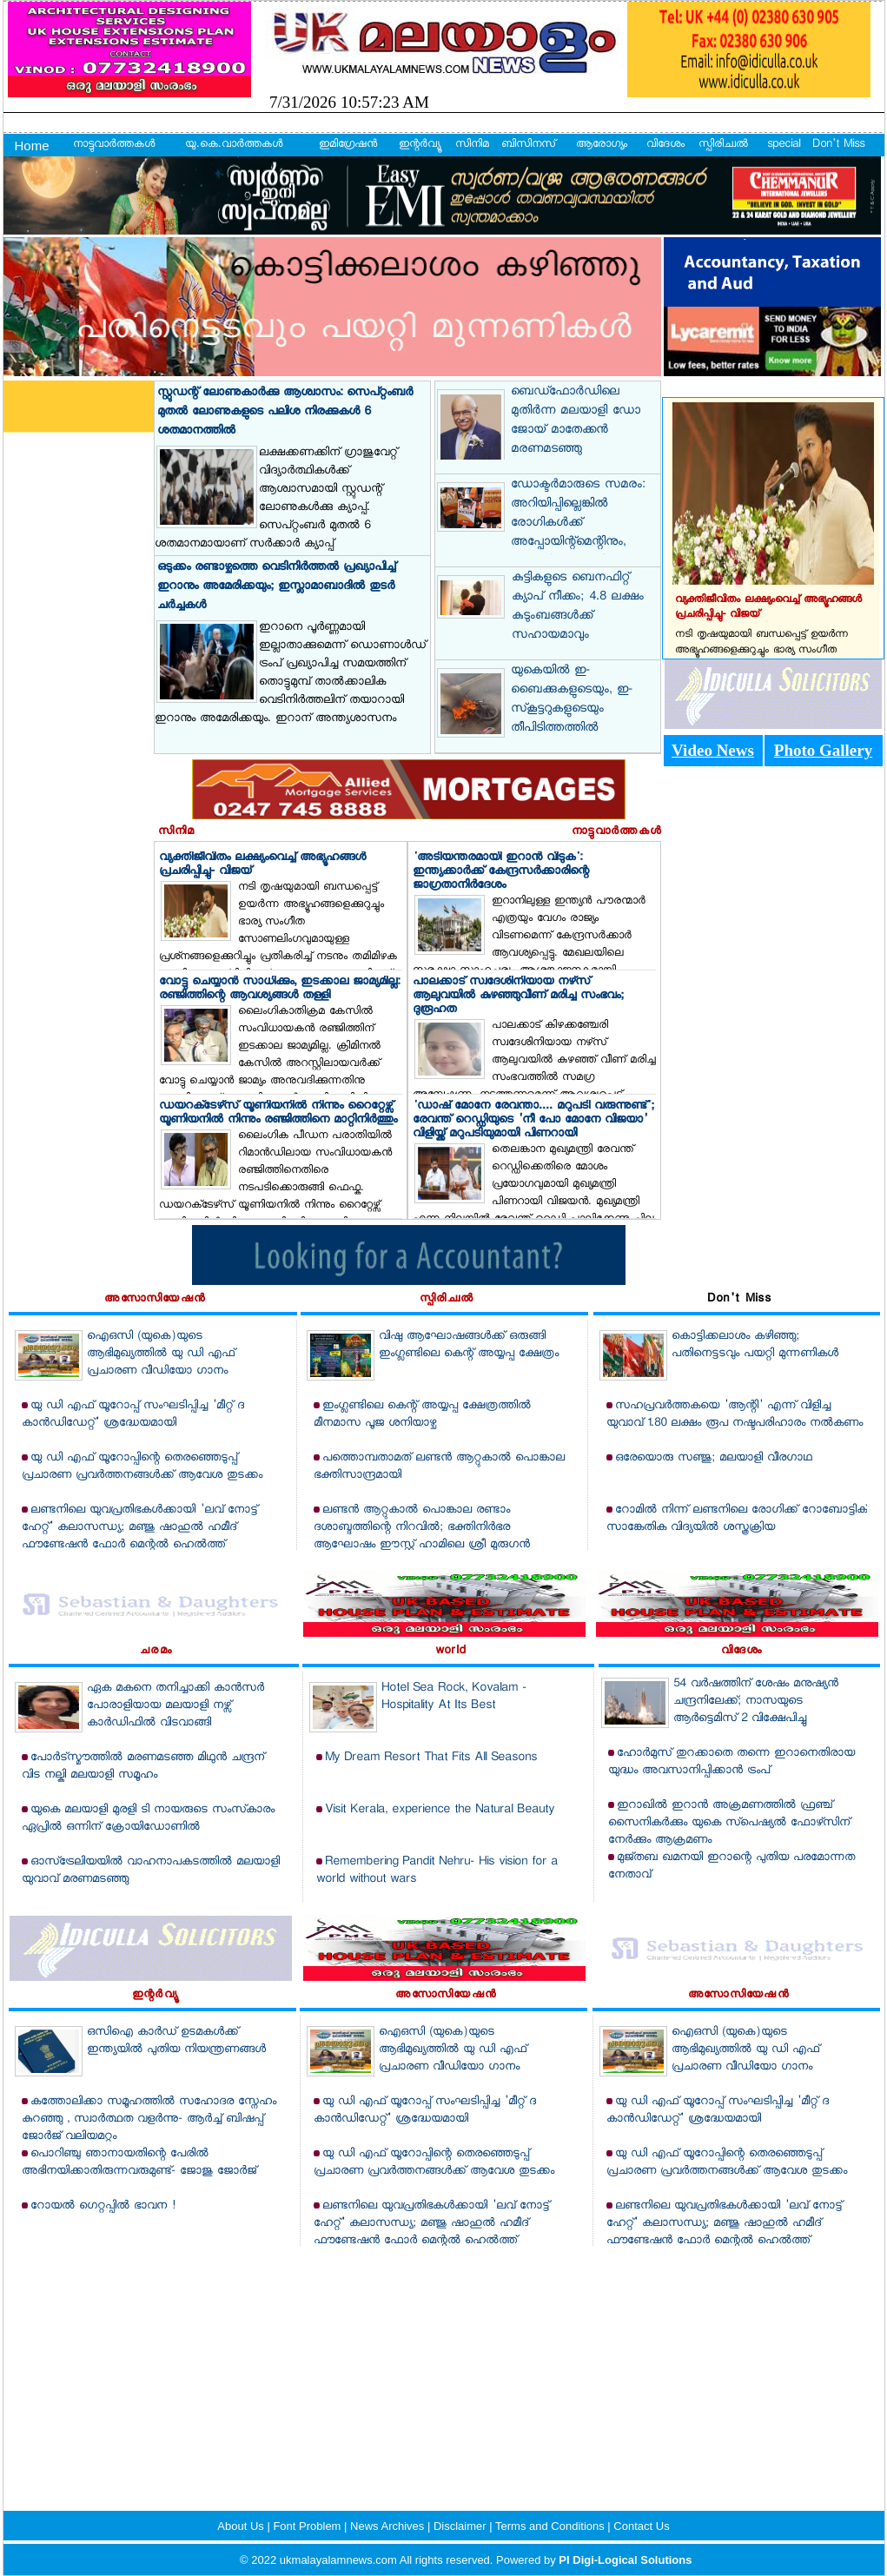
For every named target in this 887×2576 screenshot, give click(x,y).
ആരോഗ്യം (601, 145)
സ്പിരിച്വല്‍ (723, 145)
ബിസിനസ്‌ (528, 145)
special (783, 145)
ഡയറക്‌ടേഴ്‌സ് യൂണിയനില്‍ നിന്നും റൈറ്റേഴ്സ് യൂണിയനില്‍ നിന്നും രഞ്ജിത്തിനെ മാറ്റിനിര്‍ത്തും (278, 1114)
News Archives (388, 2526)
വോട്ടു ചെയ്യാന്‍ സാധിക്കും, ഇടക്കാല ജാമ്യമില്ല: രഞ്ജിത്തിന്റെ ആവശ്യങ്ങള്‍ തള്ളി (279, 989)
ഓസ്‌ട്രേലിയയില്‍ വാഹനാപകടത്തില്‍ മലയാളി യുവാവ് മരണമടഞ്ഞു (151, 1871)
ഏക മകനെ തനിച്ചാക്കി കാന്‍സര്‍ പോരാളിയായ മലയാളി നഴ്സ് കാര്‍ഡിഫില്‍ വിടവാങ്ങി (175, 1705)
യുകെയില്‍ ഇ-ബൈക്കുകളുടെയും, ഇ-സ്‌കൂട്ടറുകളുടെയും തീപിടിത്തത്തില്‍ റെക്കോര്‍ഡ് (571, 710)
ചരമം (156, 1651)
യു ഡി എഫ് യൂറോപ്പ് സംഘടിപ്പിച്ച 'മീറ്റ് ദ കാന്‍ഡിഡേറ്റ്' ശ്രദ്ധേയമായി (133, 1415)
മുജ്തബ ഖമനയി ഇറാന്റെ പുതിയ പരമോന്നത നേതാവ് (731, 1866)
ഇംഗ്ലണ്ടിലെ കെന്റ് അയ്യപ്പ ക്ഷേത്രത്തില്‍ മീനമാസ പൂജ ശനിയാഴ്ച (422, 1415)
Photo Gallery (823, 750)
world (451, 1651)
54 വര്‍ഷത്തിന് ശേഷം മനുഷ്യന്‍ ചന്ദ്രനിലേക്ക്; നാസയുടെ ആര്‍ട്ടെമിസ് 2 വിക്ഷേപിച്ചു (755, 1701)
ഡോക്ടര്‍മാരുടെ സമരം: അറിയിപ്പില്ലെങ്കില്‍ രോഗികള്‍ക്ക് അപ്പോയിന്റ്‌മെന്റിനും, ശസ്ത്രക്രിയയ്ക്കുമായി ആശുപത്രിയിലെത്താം (578, 533)
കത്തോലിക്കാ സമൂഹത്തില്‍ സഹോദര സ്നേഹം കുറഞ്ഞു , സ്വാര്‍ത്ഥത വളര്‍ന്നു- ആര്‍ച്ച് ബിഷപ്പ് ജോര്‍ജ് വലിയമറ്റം (149, 2119)
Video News (713, 750)
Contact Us (641, 2526)
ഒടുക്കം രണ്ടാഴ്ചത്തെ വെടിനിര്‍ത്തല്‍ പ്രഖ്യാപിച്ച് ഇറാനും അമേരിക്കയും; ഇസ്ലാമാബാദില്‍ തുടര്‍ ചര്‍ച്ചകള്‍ (276, 587)
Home (32, 145)
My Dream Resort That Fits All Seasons (431, 1758)
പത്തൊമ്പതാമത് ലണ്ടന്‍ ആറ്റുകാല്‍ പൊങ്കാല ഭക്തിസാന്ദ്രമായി (439, 1467)
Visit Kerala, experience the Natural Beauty (439, 1810)
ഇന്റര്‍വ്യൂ (419, 145)
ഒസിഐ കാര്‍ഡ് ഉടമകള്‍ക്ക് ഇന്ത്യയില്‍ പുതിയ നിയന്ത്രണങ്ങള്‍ (176, 2041)
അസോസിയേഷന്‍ (154, 1299)
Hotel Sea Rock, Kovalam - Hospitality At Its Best (453, 1697)
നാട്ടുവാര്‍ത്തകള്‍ (114, 145)
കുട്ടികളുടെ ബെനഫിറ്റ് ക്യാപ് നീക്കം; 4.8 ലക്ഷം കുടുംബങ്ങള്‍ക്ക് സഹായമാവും (578, 607)
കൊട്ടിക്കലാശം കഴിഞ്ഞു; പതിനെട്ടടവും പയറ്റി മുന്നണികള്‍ (755, 1345)
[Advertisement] (443, 2367)
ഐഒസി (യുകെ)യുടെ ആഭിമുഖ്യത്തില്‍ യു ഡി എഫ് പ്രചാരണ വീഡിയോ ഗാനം (161, 1354)
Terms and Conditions (551, 2526)
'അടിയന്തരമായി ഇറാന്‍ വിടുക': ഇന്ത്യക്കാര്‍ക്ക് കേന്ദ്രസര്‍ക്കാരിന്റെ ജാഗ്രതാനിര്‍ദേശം (501, 872)
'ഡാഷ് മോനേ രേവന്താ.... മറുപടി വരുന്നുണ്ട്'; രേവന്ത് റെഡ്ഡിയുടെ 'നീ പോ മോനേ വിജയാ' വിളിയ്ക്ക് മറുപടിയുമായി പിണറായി (533, 1121)
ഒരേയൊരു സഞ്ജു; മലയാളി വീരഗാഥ (713, 1458)
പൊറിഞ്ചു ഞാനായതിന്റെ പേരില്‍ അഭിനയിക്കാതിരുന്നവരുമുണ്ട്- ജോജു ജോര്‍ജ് (139, 2163)
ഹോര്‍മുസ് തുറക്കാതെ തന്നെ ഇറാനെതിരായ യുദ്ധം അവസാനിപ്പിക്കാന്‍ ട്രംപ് (731, 1762)
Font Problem (308, 2526)
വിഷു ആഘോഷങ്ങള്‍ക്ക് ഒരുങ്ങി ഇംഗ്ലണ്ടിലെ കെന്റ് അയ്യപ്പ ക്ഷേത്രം (469, 1345)
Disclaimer (461, 2526)
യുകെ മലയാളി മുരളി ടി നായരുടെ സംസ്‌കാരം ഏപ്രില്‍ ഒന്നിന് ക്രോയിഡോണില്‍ (148, 1819)
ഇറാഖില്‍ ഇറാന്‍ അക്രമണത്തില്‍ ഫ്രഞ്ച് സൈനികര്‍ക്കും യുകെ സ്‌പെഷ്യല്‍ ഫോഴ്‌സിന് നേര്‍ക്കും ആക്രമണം (729, 1823)
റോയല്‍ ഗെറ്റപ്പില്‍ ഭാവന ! (102, 2206)
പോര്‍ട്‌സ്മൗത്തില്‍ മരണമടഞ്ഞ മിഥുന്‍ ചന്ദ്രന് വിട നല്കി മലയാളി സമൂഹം (143, 1767)
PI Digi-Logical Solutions (625, 2559)
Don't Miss (838, 145)
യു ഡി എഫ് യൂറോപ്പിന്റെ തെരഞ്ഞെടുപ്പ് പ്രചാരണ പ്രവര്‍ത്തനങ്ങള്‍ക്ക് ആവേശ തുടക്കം (142, 1467)
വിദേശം (665, 145)
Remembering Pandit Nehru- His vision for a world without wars (437, 1871)
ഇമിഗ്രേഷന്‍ (348, 145)
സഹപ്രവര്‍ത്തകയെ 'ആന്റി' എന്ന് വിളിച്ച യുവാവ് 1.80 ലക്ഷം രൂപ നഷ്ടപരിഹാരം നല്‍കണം (734, 1415)
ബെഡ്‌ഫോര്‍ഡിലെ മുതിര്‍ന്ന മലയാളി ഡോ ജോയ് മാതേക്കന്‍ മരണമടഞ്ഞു (575, 421)
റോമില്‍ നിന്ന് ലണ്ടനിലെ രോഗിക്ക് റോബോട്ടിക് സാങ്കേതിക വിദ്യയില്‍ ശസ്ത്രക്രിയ (736, 1519)
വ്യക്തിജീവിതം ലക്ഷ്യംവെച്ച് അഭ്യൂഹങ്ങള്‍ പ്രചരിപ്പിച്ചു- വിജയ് (262, 865)
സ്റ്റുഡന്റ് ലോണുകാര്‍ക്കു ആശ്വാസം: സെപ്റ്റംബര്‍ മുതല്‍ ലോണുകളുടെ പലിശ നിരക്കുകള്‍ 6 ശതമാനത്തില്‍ (285, 412)
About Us (242, 2526)
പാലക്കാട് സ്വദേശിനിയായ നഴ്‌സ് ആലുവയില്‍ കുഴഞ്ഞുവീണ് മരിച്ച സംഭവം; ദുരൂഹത (518, 996)
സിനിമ (472, 145)
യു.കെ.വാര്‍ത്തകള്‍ (233, 145)
